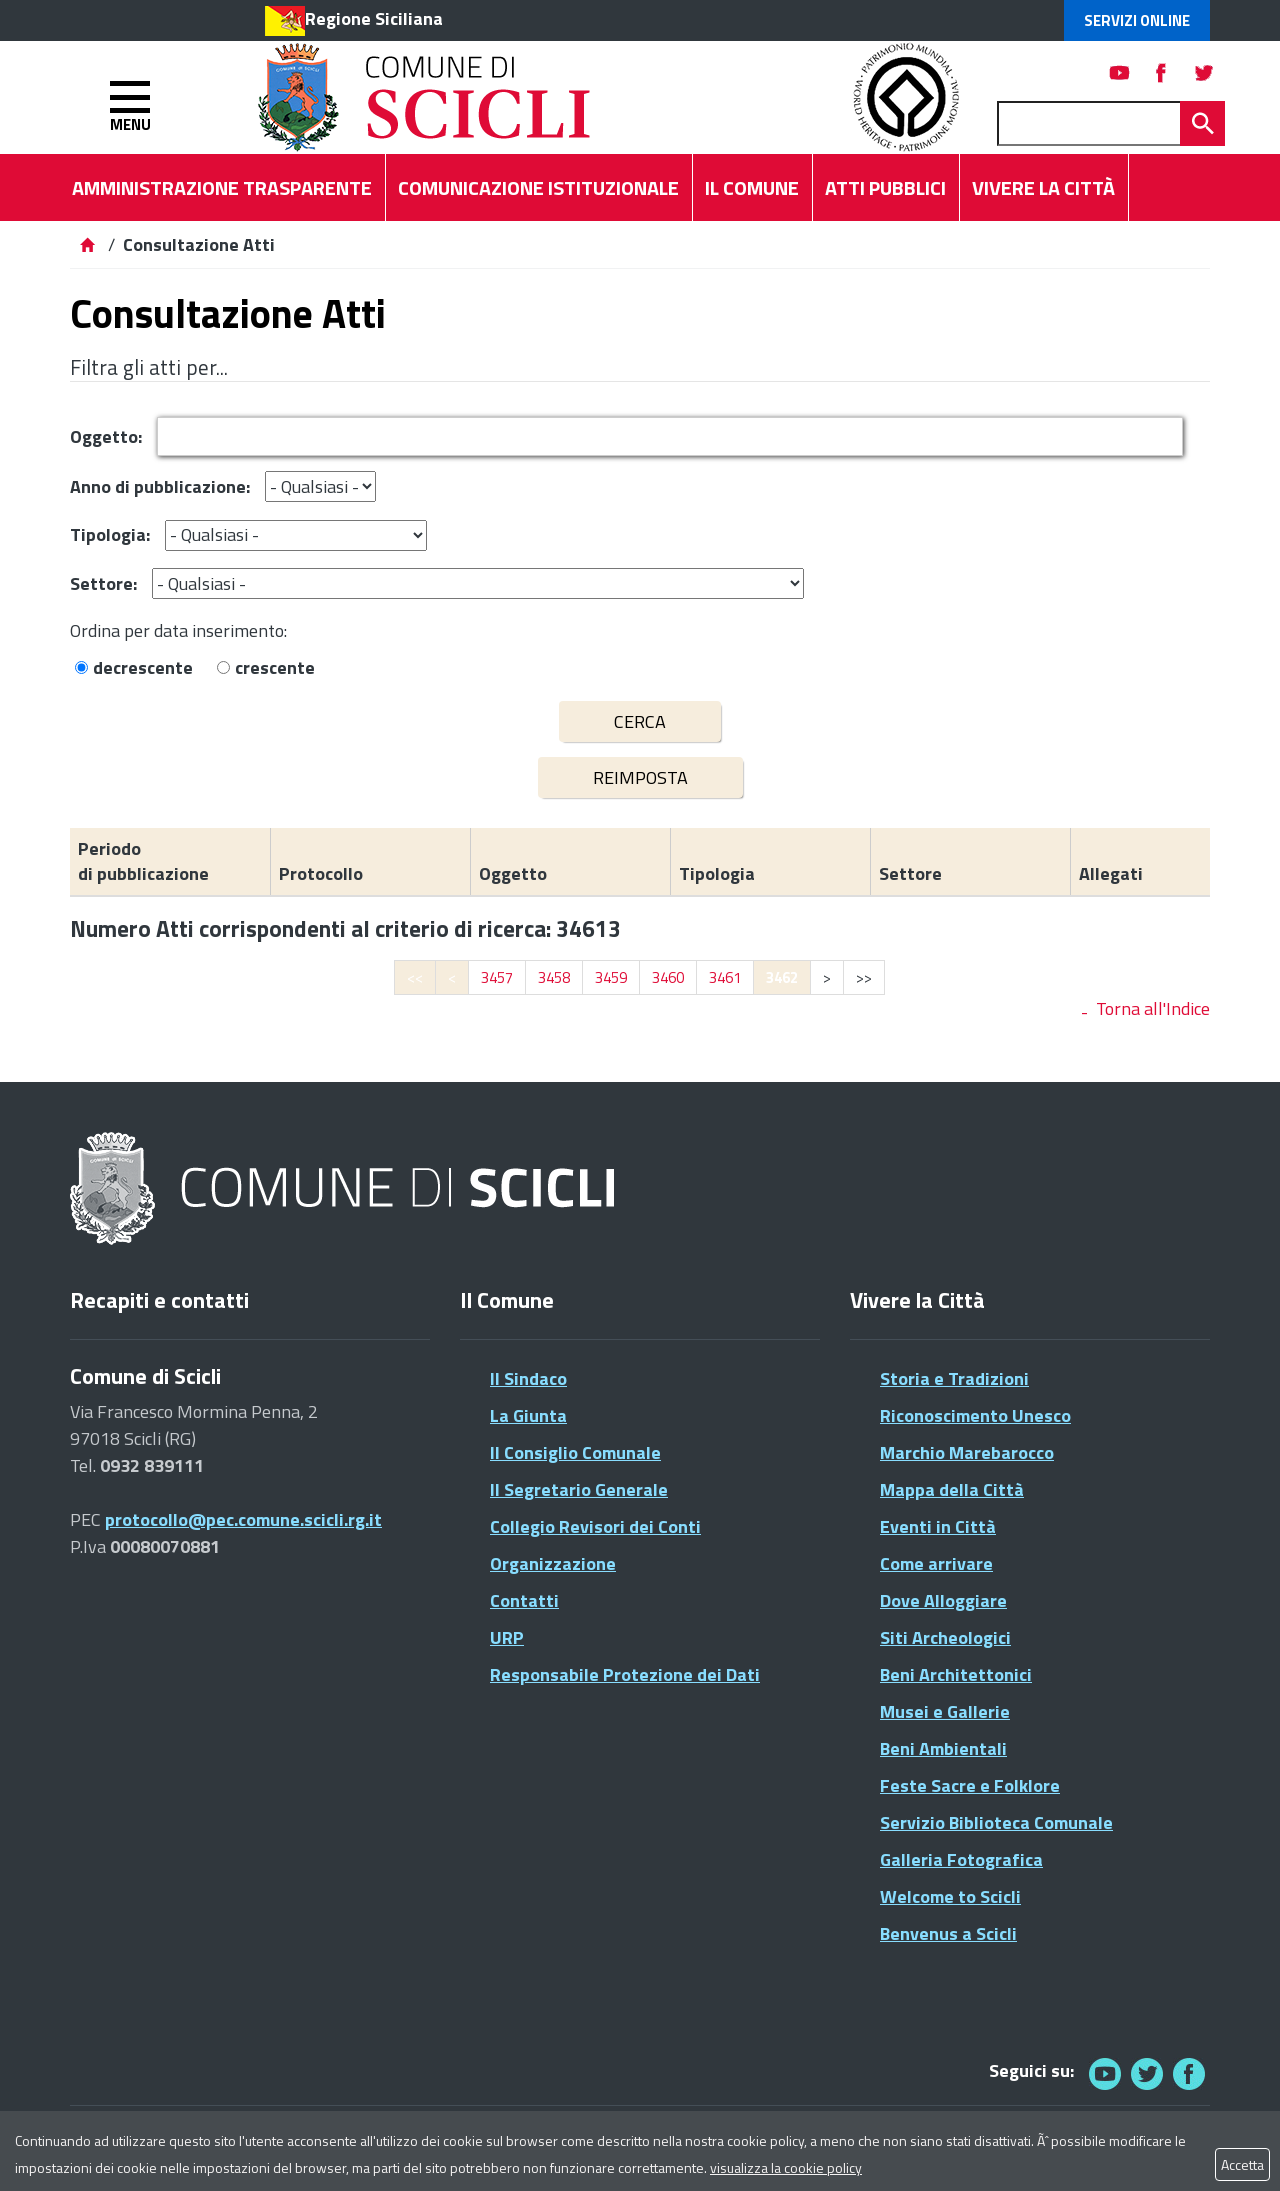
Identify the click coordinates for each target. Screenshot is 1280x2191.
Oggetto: (106, 436)
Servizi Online (1137, 20)
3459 (611, 977)
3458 (554, 977)
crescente (275, 667)
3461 (725, 977)
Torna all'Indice (1153, 1008)
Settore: (103, 583)
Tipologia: (110, 534)
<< (415, 977)
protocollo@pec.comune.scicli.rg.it (243, 1519)
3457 (497, 977)
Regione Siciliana (374, 18)
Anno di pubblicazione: (160, 486)
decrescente (143, 667)
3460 (668, 977)
